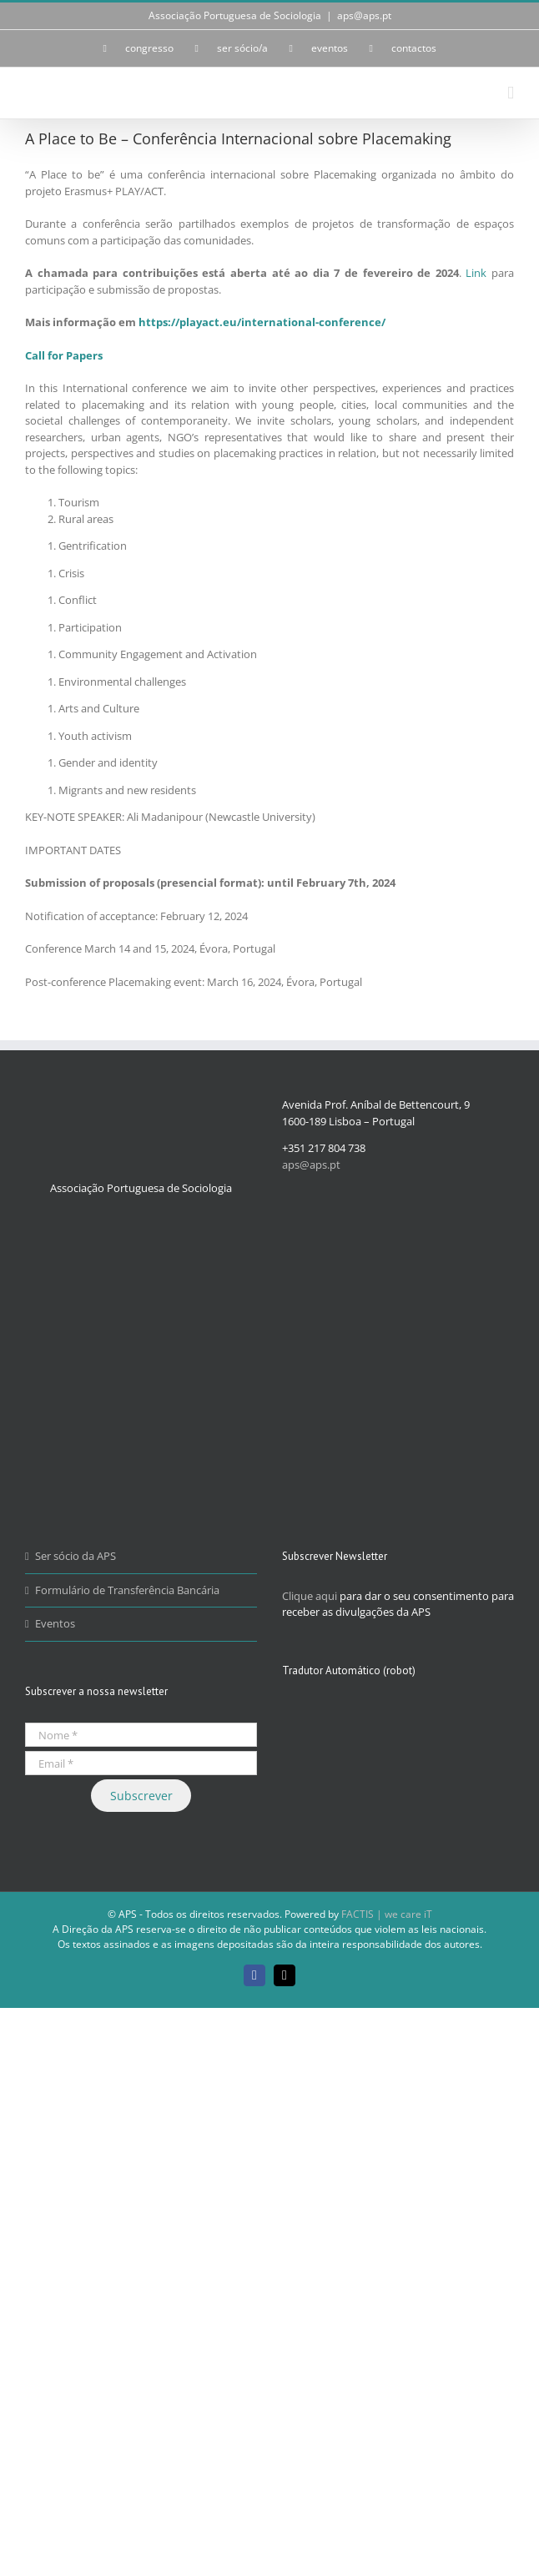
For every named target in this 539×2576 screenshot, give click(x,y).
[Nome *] (141, 1735)
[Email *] (141, 1763)
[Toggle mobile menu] (510, 93)
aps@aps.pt (364, 15)
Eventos (55, 1623)
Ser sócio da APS (75, 1555)
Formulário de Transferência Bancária (127, 1589)
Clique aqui (309, 1595)
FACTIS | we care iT (386, 1914)
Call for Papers (64, 355)
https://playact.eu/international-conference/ (262, 322)
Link (476, 272)
